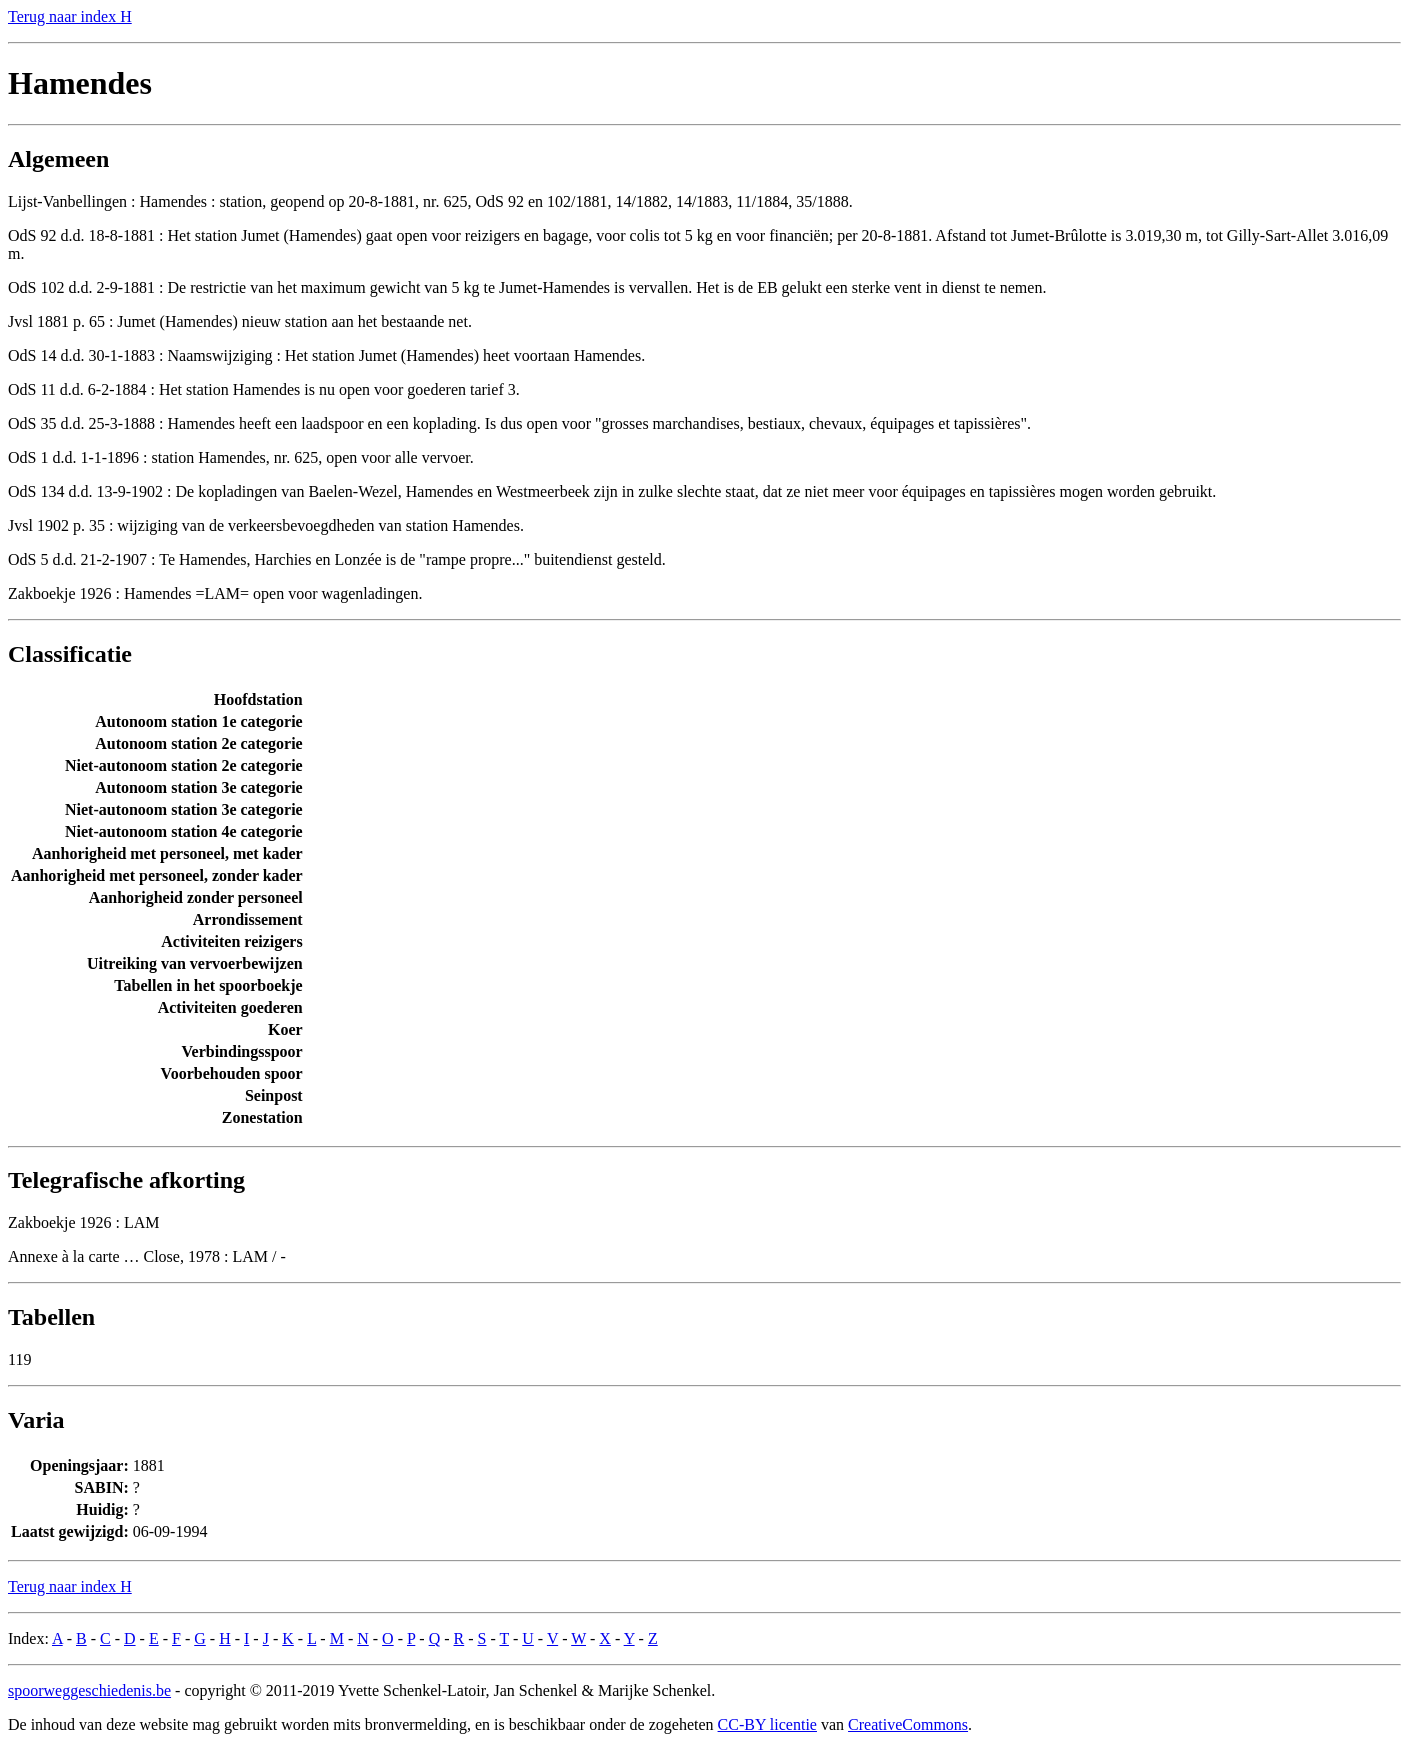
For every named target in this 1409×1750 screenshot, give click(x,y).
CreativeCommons (908, 1724)
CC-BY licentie (767, 1724)
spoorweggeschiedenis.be (89, 1690)
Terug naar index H (70, 16)
